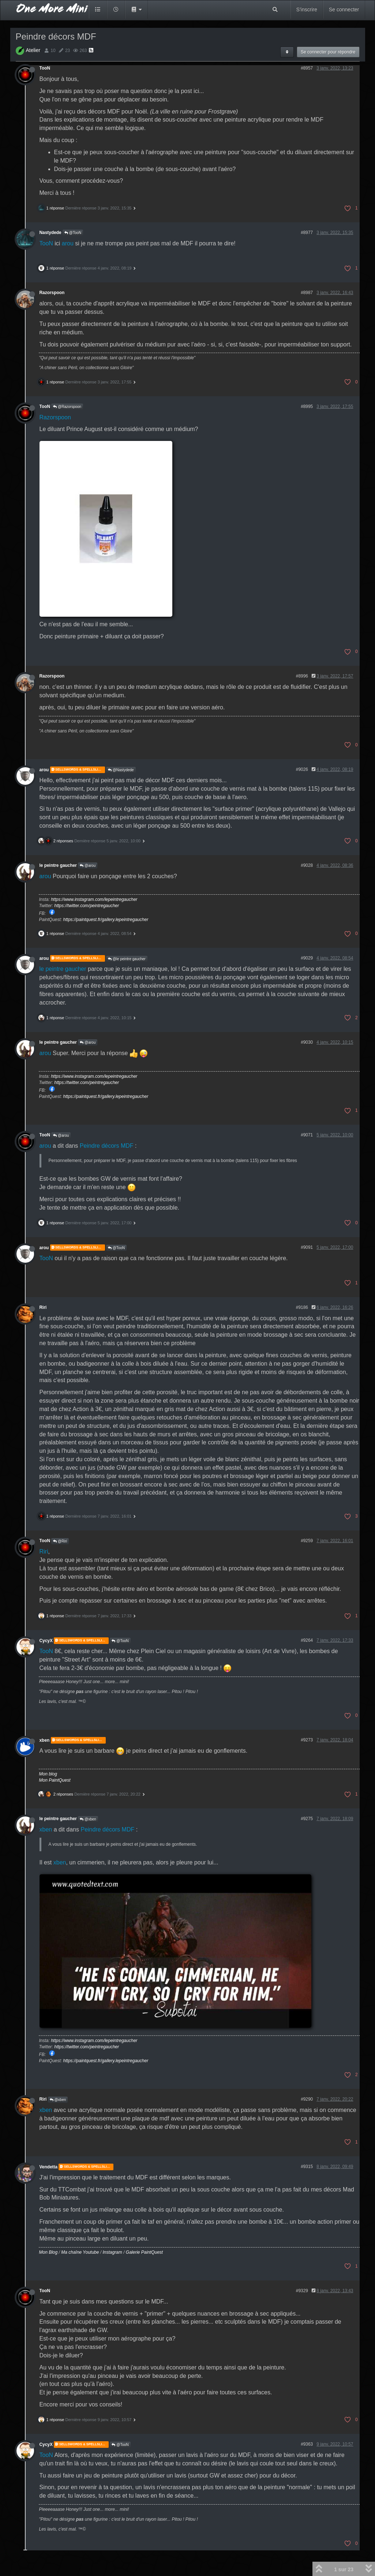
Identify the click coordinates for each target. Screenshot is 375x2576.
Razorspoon (52, 292)
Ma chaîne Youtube (80, 2252)
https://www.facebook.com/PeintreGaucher (52, 912)
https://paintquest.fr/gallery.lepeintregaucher (106, 919)
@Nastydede (121, 770)
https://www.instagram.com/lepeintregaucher (94, 899)
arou (68, 243)
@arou (87, 866)
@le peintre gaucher (127, 959)
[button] (136, 9)
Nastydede (50, 232)
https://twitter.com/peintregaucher (86, 905)
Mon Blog (48, 2252)
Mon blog (48, 1774)
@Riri (60, 1541)
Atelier (33, 50)
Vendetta (49, 2166)
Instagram (112, 2252)
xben (45, 1740)
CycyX (46, 1640)
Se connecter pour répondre (328, 52)
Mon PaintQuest (55, 1780)
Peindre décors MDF (107, 1146)
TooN (45, 68)
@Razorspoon (67, 407)
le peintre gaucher (58, 865)
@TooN (72, 233)
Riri (43, 1307)
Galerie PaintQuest (144, 2252)
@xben (88, 1819)
